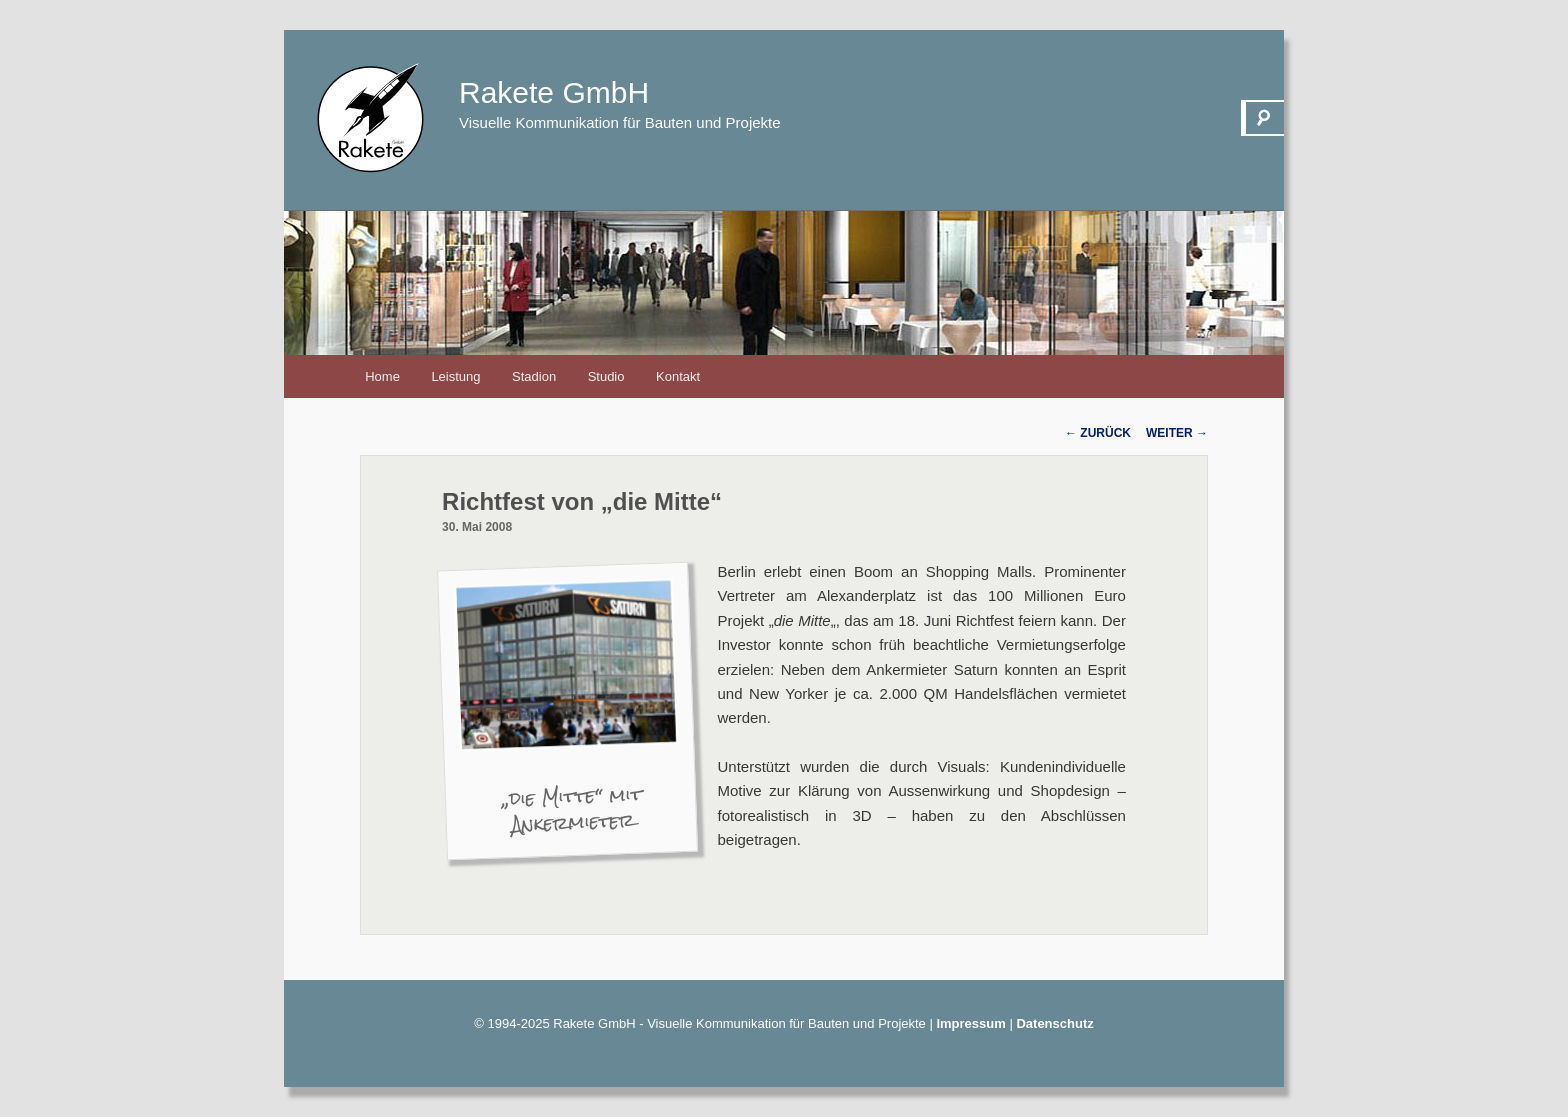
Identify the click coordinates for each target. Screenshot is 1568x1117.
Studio (606, 376)
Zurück (1098, 433)
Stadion (534, 376)
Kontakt (678, 376)
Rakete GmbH (554, 92)
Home (382, 376)
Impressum (970, 1023)
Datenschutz (1054, 1023)
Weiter (1177, 433)
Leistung (455, 376)
